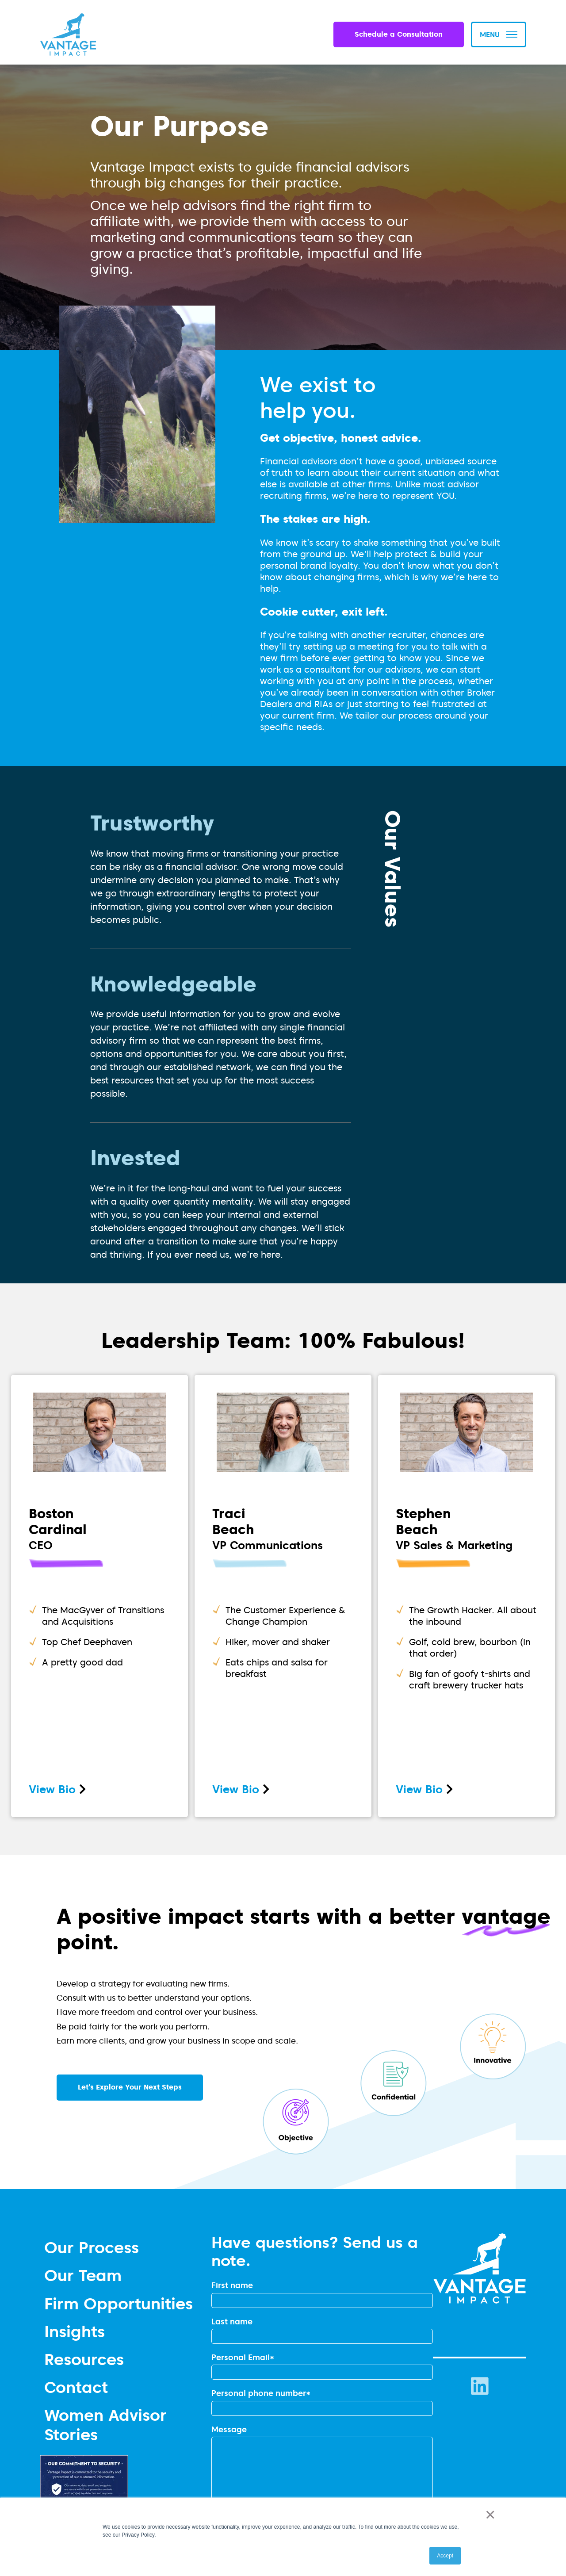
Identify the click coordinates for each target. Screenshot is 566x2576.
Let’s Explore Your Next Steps (130, 2087)
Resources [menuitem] (84, 2359)
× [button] (488, 2515)
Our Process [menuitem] (91, 2247)
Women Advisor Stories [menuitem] (105, 2424)
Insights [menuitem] (74, 2331)
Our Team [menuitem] (83, 2275)
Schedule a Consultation (399, 34)
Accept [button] (445, 2556)
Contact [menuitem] (76, 2387)
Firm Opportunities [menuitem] (118, 2303)
